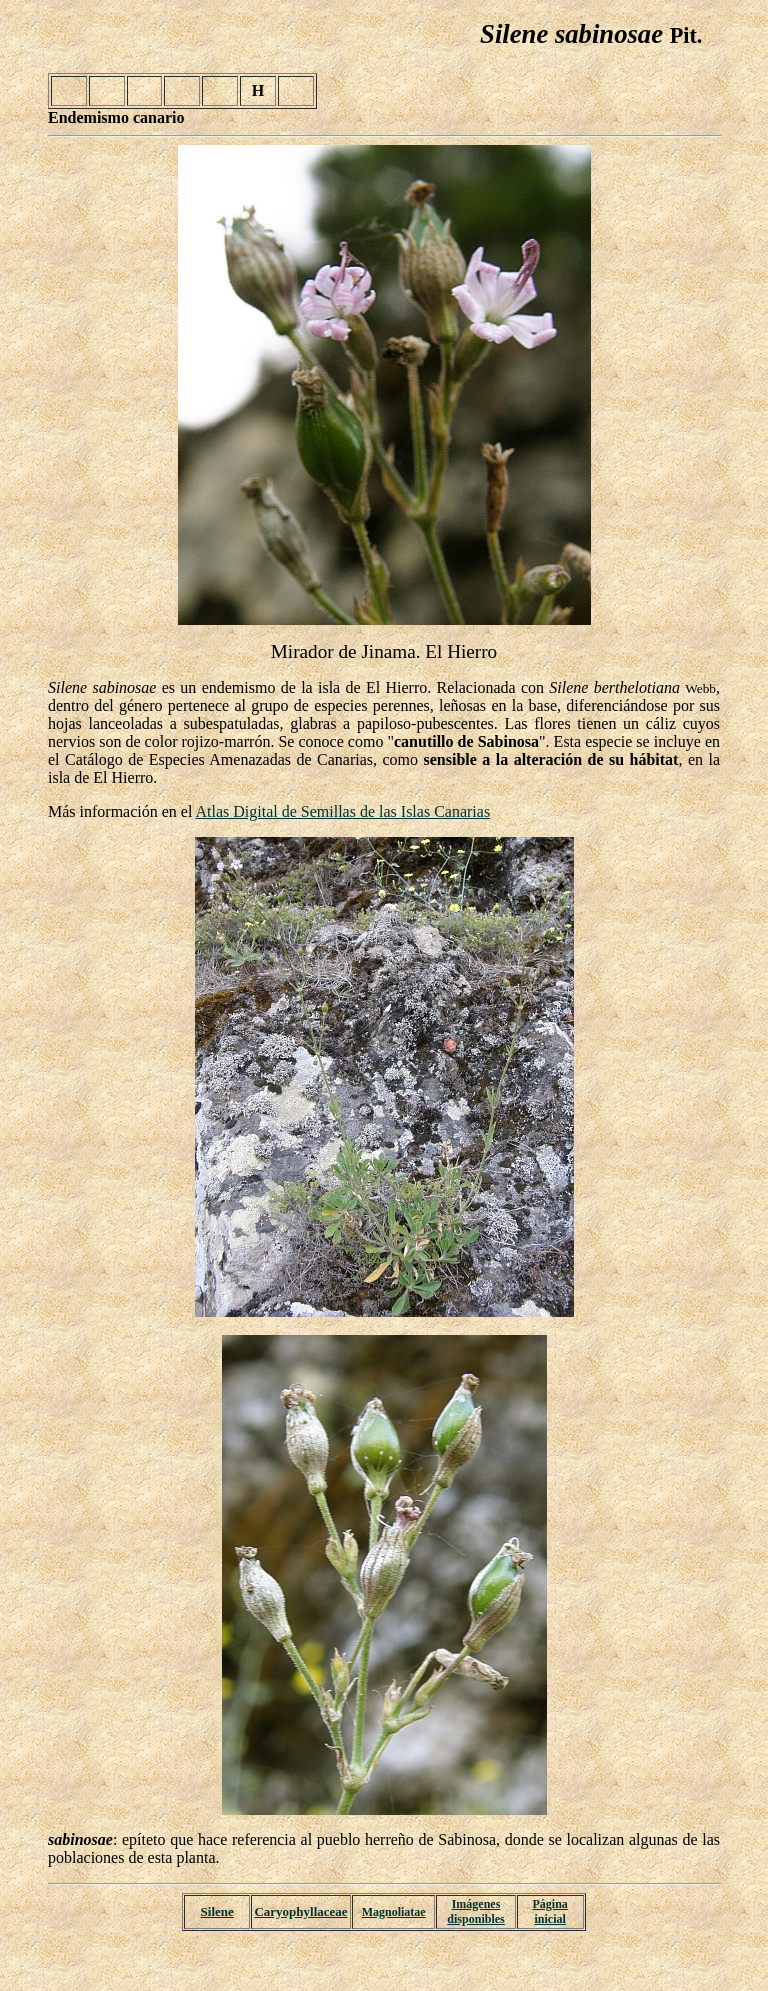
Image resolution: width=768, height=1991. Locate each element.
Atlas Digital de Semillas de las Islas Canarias (343, 811)
